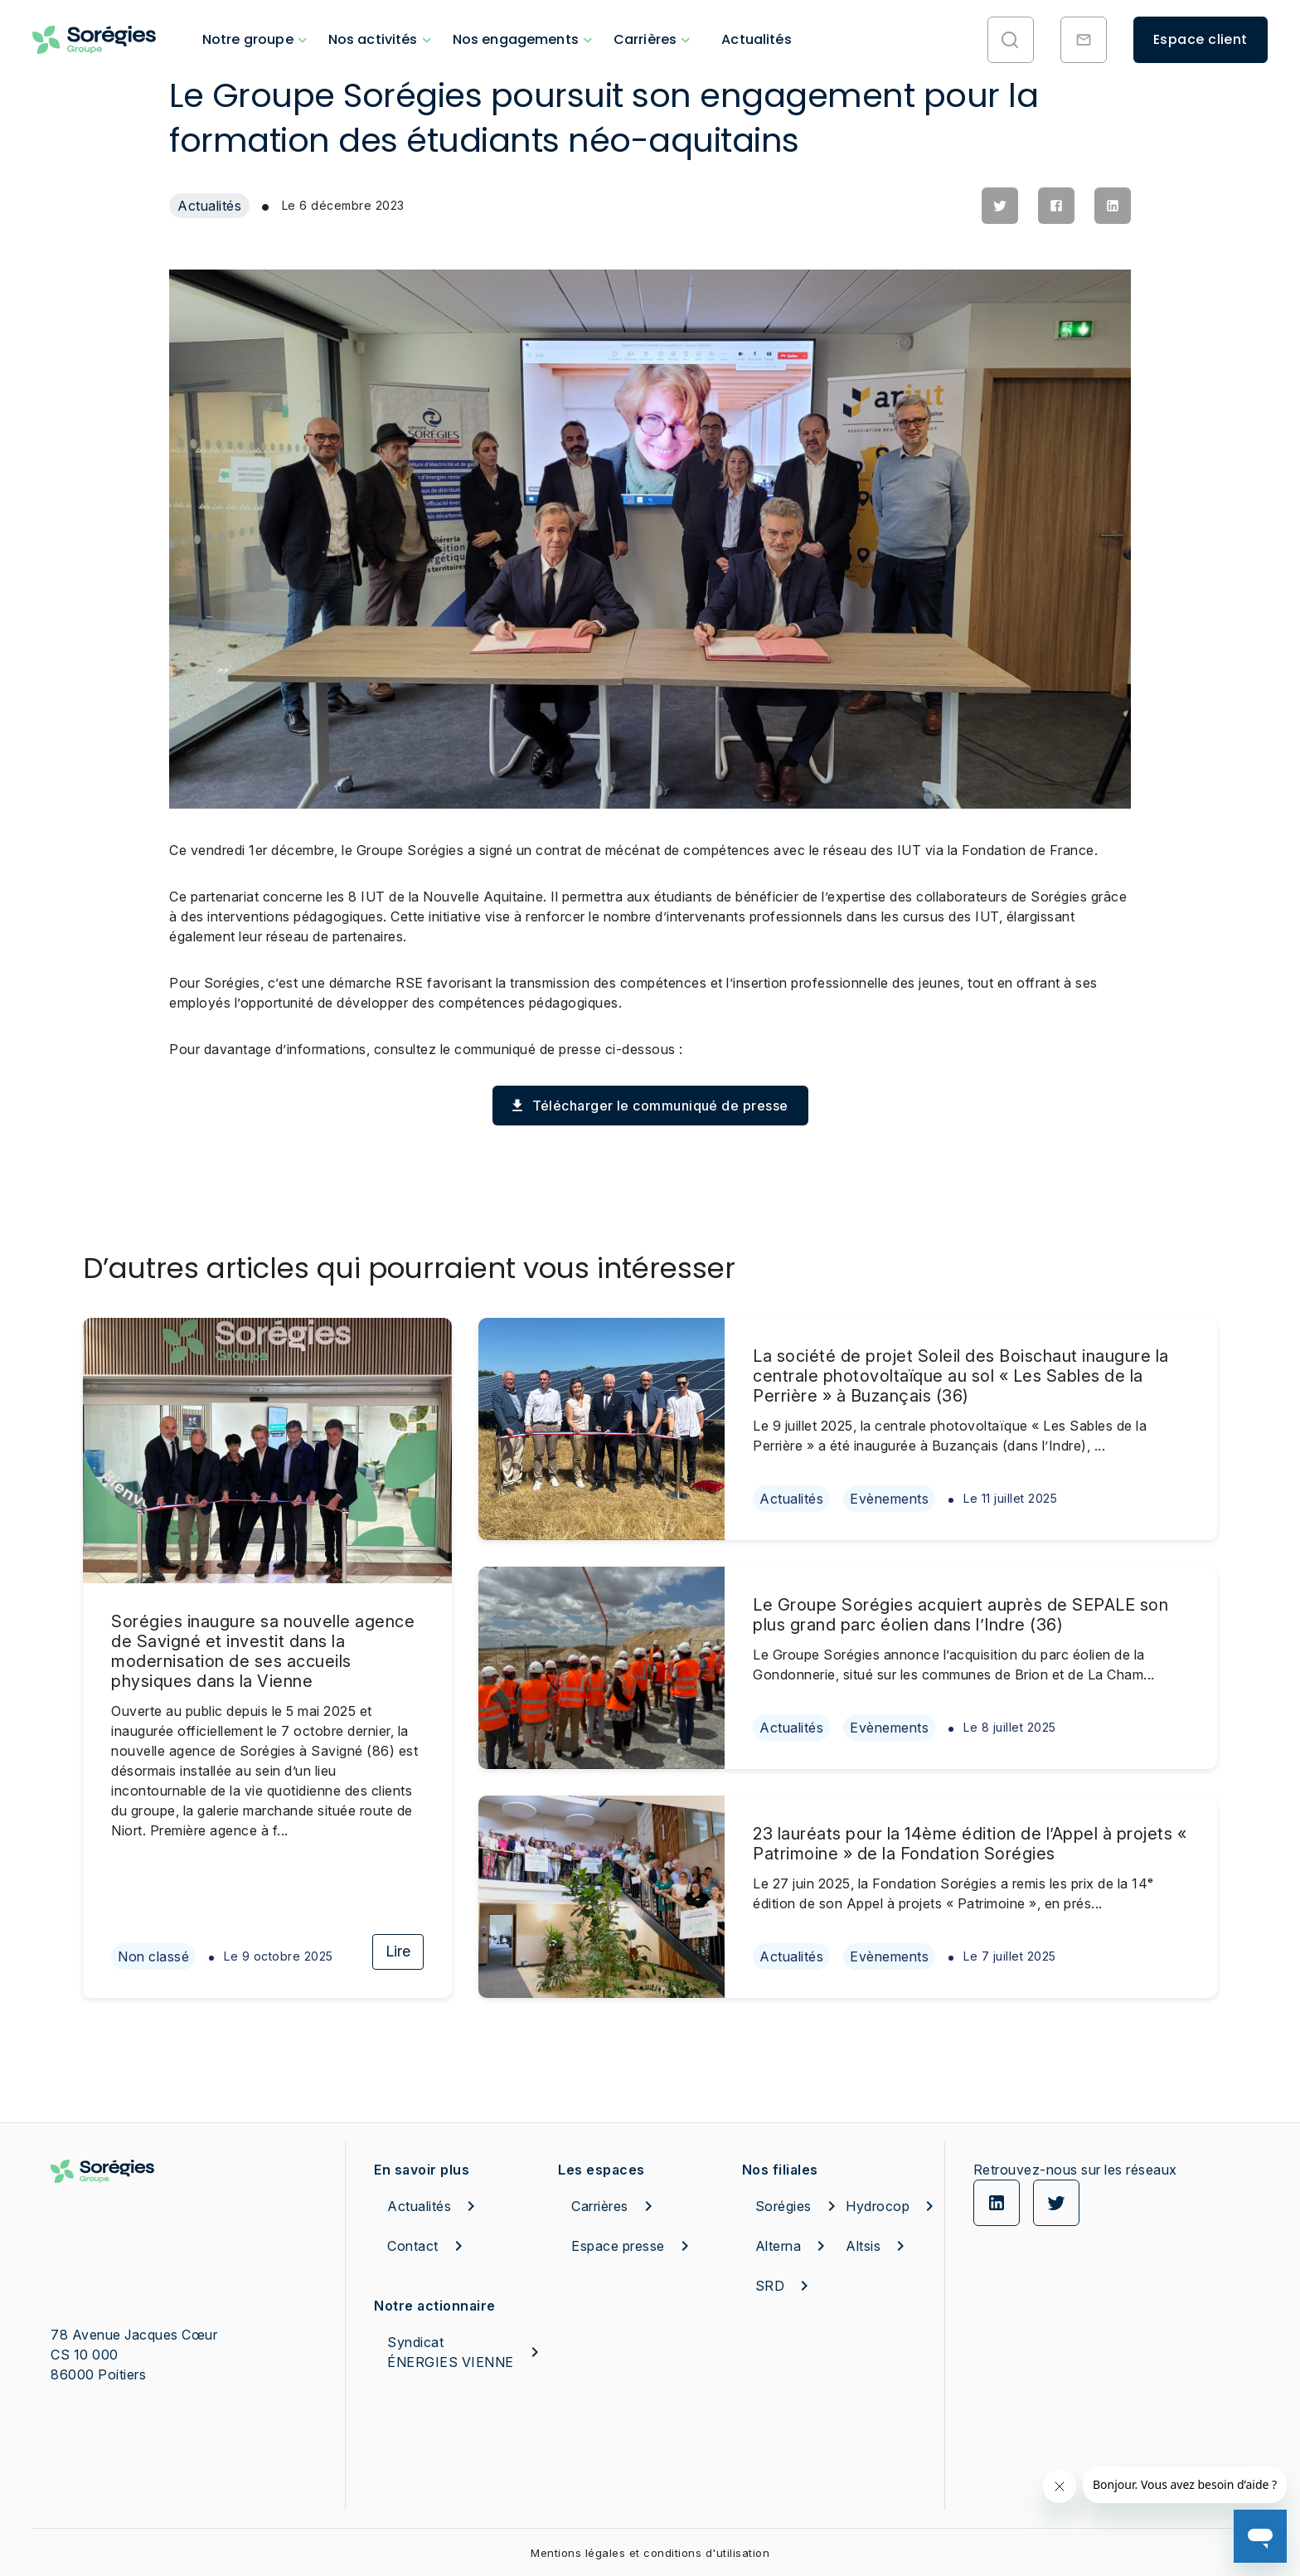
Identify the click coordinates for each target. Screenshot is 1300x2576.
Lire (398, 1951)
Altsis (878, 2246)
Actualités (756, 39)
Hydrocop (879, 2206)
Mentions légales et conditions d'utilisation (650, 2552)
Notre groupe (247, 39)
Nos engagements (516, 39)
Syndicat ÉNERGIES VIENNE (466, 2352)
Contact (427, 2246)
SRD (785, 2286)
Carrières (645, 39)
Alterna (788, 2246)
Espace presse (633, 2246)
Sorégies (788, 2206)
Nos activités (373, 39)
